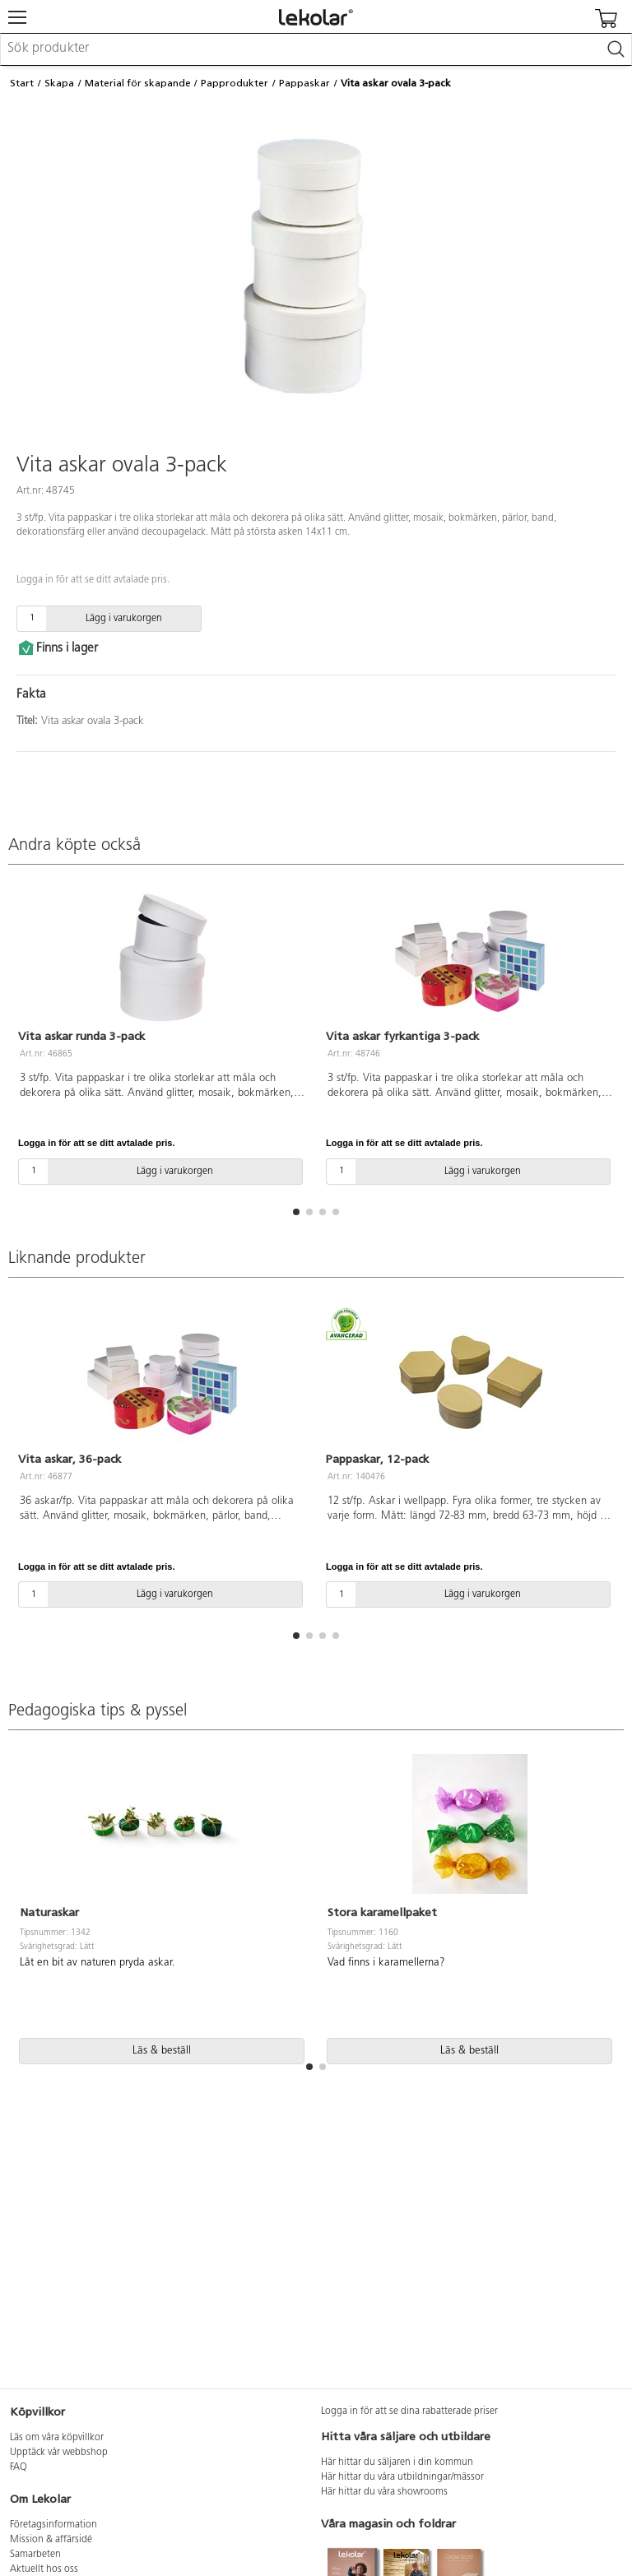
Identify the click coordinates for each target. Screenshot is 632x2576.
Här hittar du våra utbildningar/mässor (402, 2477)
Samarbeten (35, 2555)
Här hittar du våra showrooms (384, 2492)
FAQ (18, 2467)
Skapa (59, 83)
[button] (296, 1212)
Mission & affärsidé (51, 2540)
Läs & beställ (161, 2050)
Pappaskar (304, 83)
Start (22, 83)
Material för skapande (138, 83)
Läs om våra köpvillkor (57, 2438)
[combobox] (316, 49)
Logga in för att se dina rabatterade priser (409, 2411)
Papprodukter (234, 83)
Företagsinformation (53, 2525)
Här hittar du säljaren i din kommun (397, 2462)
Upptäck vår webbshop (59, 2453)
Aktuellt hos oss (44, 2569)
